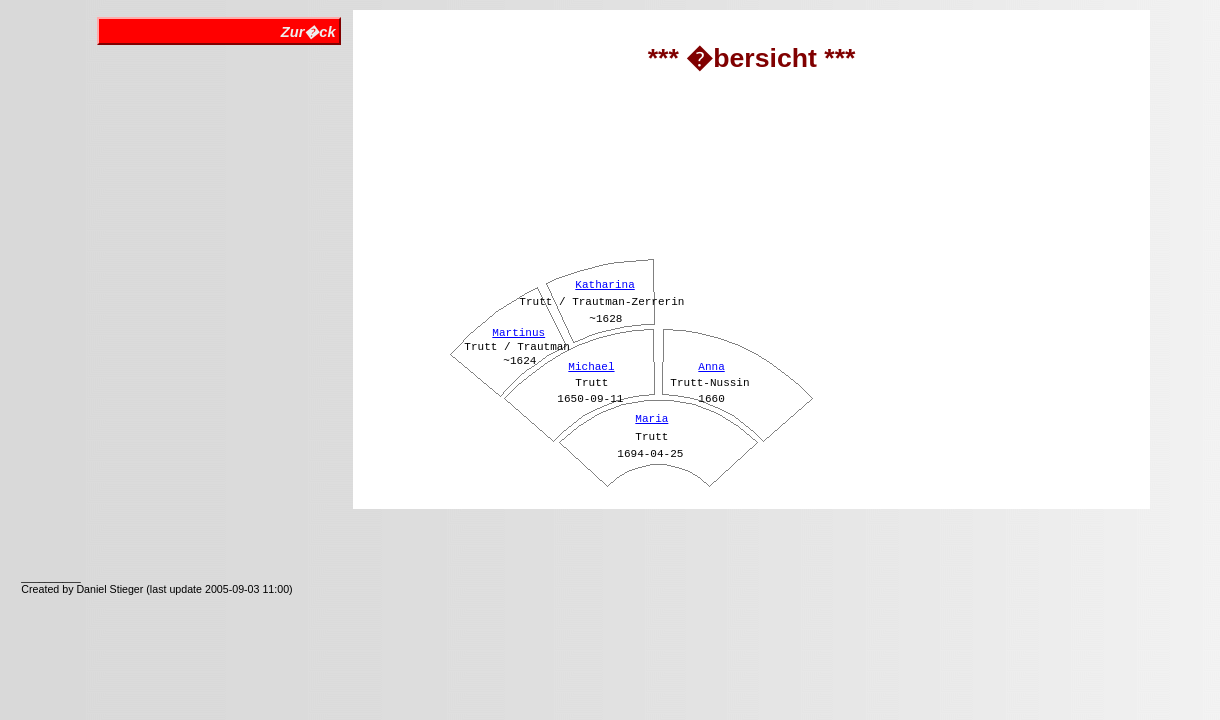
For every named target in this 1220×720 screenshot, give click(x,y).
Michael (591, 367)
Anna (711, 367)
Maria (651, 419)
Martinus (518, 333)
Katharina (604, 285)
